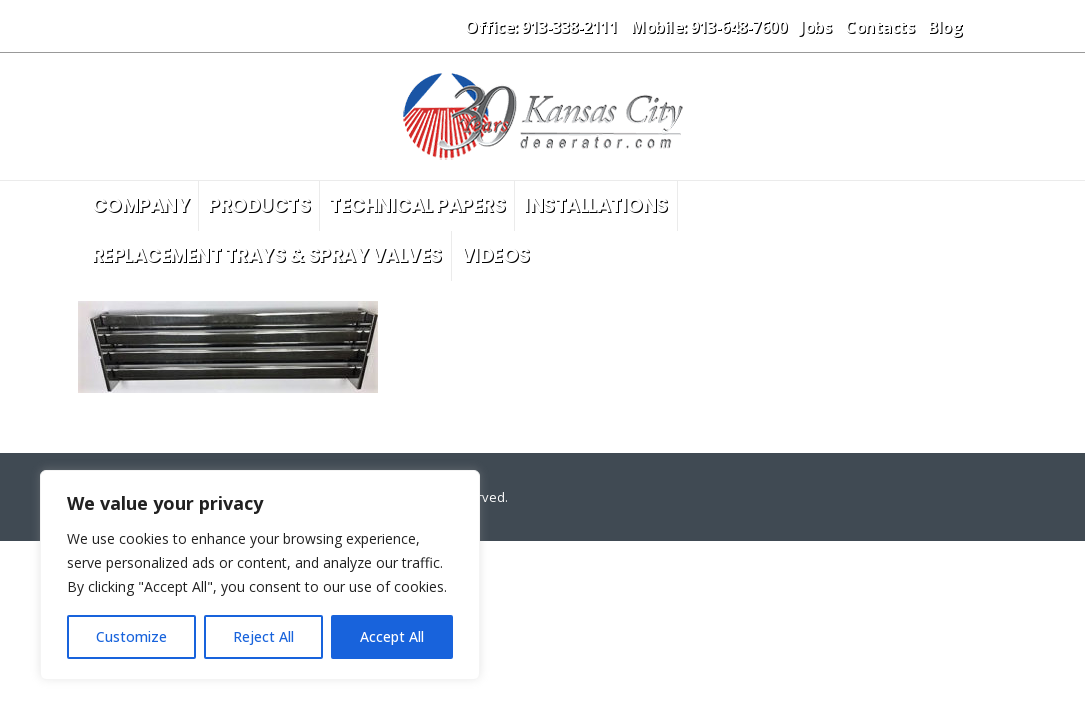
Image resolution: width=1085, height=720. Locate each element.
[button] (991, 26)
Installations (596, 205)
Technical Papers (417, 205)
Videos (495, 255)
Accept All (392, 636)
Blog (945, 27)
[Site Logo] (543, 116)
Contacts (879, 27)
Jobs (815, 27)
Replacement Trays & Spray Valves (267, 255)
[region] (260, 575)
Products (259, 205)
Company (141, 205)
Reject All (263, 636)
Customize (131, 636)
